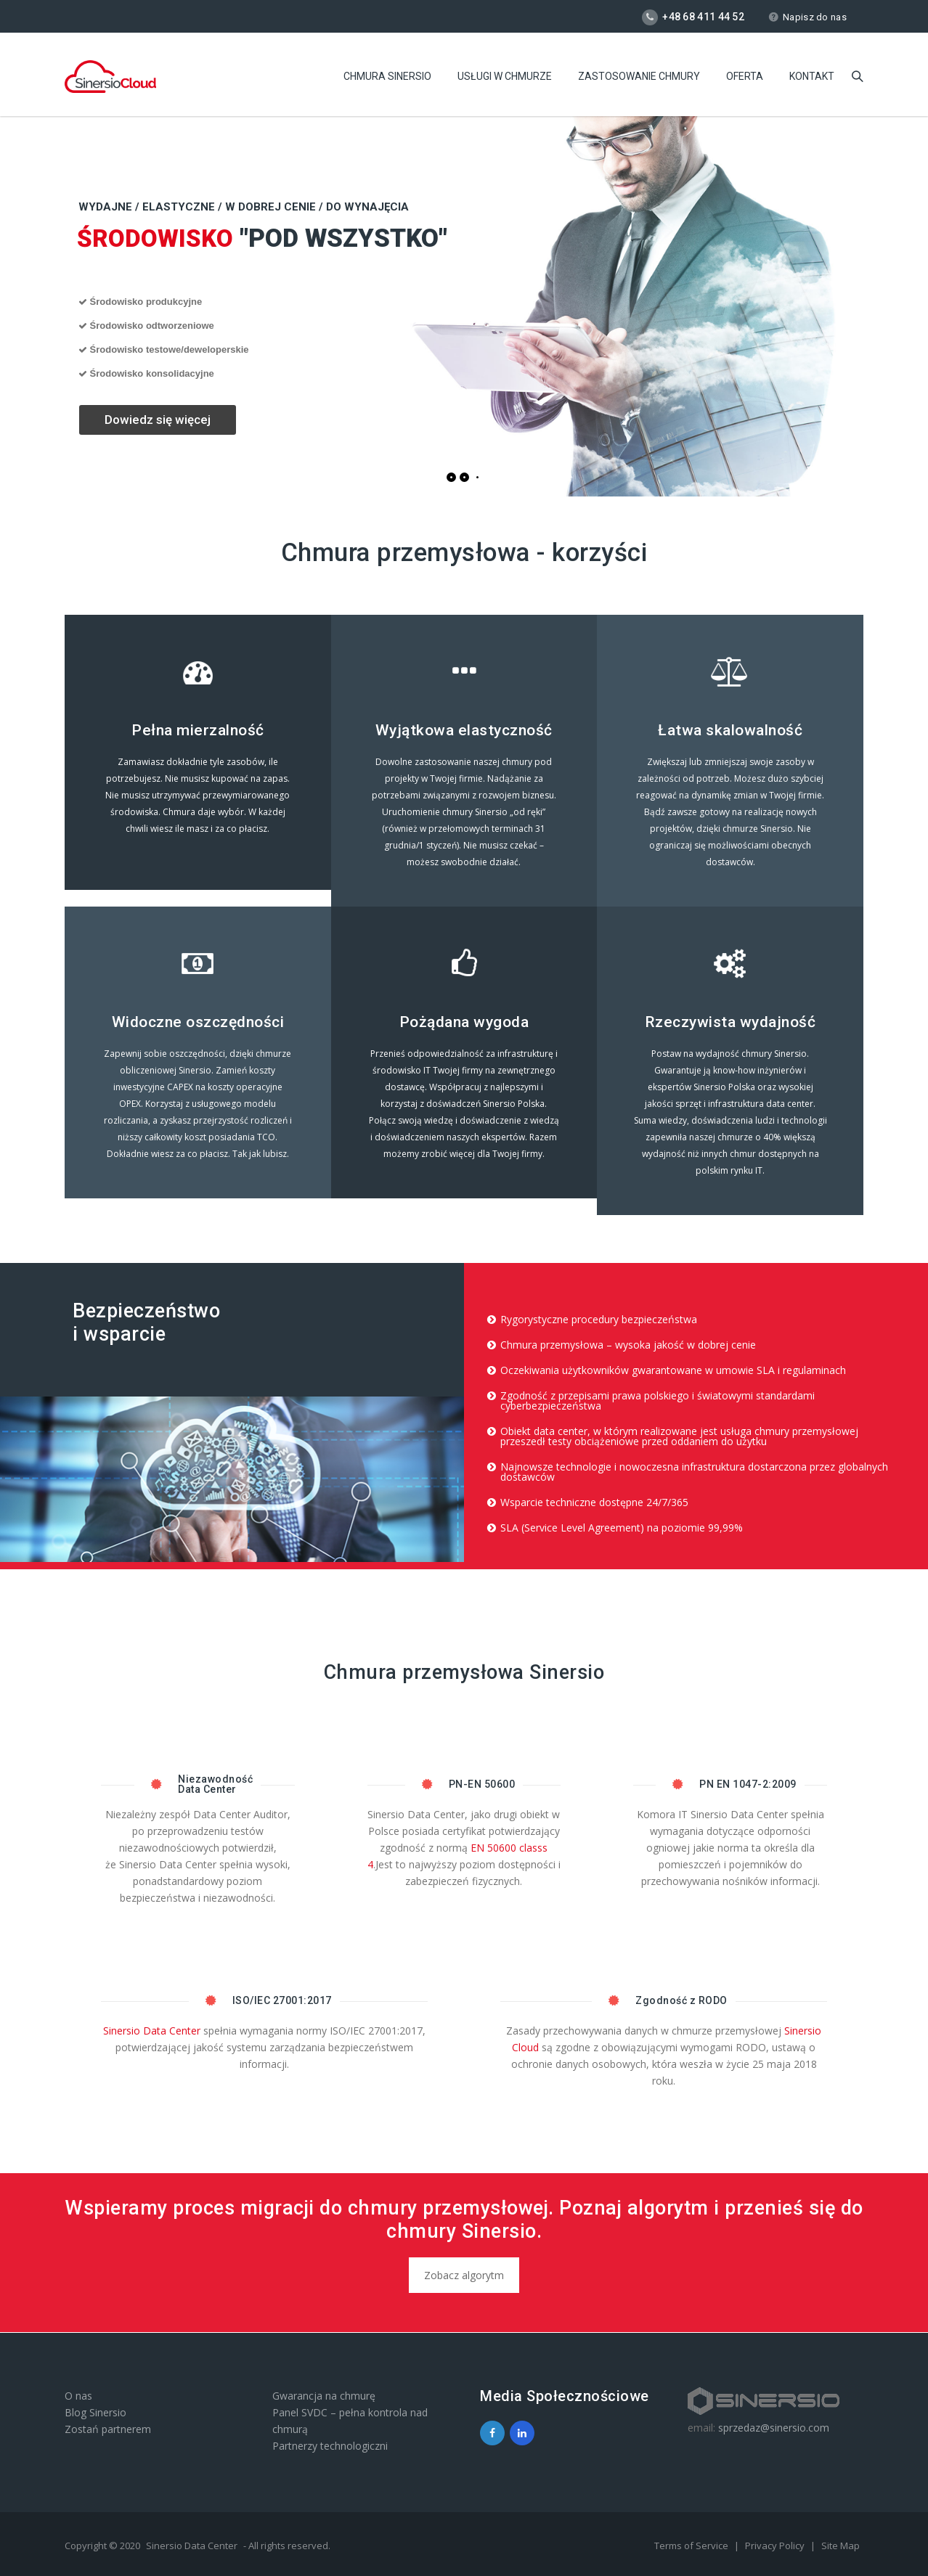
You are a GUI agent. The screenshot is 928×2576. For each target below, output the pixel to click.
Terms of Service (692, 2545)
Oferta (744, 76)
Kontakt (811, 76)
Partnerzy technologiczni (330, 2446)
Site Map (840, 2545)
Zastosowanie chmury (639, 76)
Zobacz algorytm (464, 2275)
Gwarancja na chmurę (323, 2396)
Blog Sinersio (95, 2412)
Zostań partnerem (108, 2429)
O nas (78, 2396)
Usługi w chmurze (504, 76)
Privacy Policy (776, 2545)
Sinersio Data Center (151, 2030)
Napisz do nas (807, 17)
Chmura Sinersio (387, 76)
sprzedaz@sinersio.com (773, 2427)
